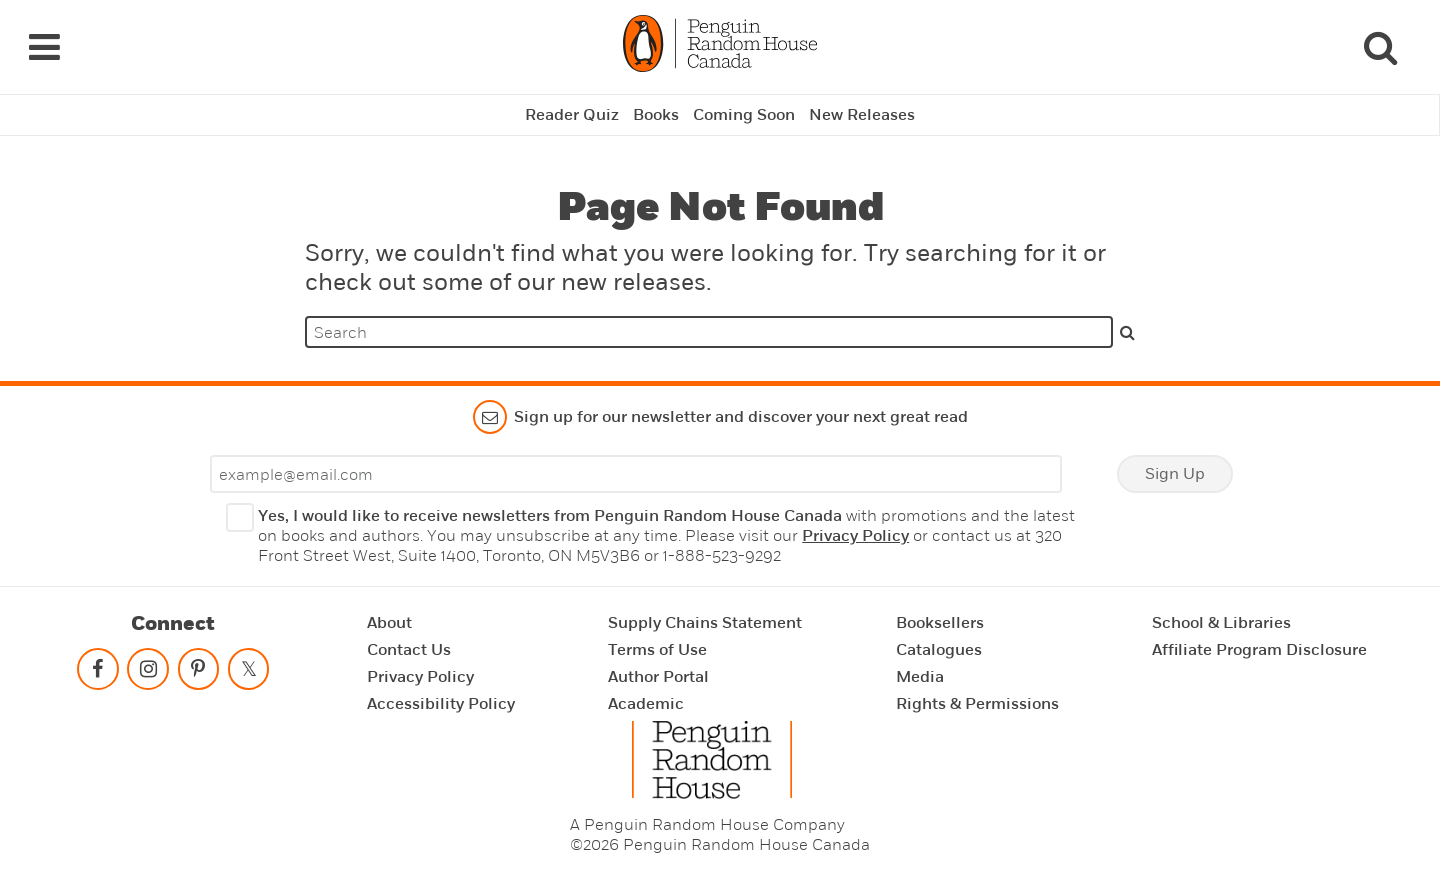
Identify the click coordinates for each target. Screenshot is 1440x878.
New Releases (862, 115)
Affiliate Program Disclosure (1259, 650)
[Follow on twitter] (248, 673)
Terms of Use (657, 650)
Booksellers (940, 623)
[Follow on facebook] (98, 673)
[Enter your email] (636, 474)
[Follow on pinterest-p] (198, 673)
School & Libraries (1221, 623)
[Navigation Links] (44, 47)
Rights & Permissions (977, 704)
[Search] (1380, 47)
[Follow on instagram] (148, 673)
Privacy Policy (855, 536)
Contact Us (409, 650)
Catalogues (939, 650)
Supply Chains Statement (705, 623)
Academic (646, 704)
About (389, 623)
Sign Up (1175, 474)
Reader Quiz (572, 115)
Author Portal (658, 677)
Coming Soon (744, 115)
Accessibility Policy (441, 704)
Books (656, 115)
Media (920, 677)
